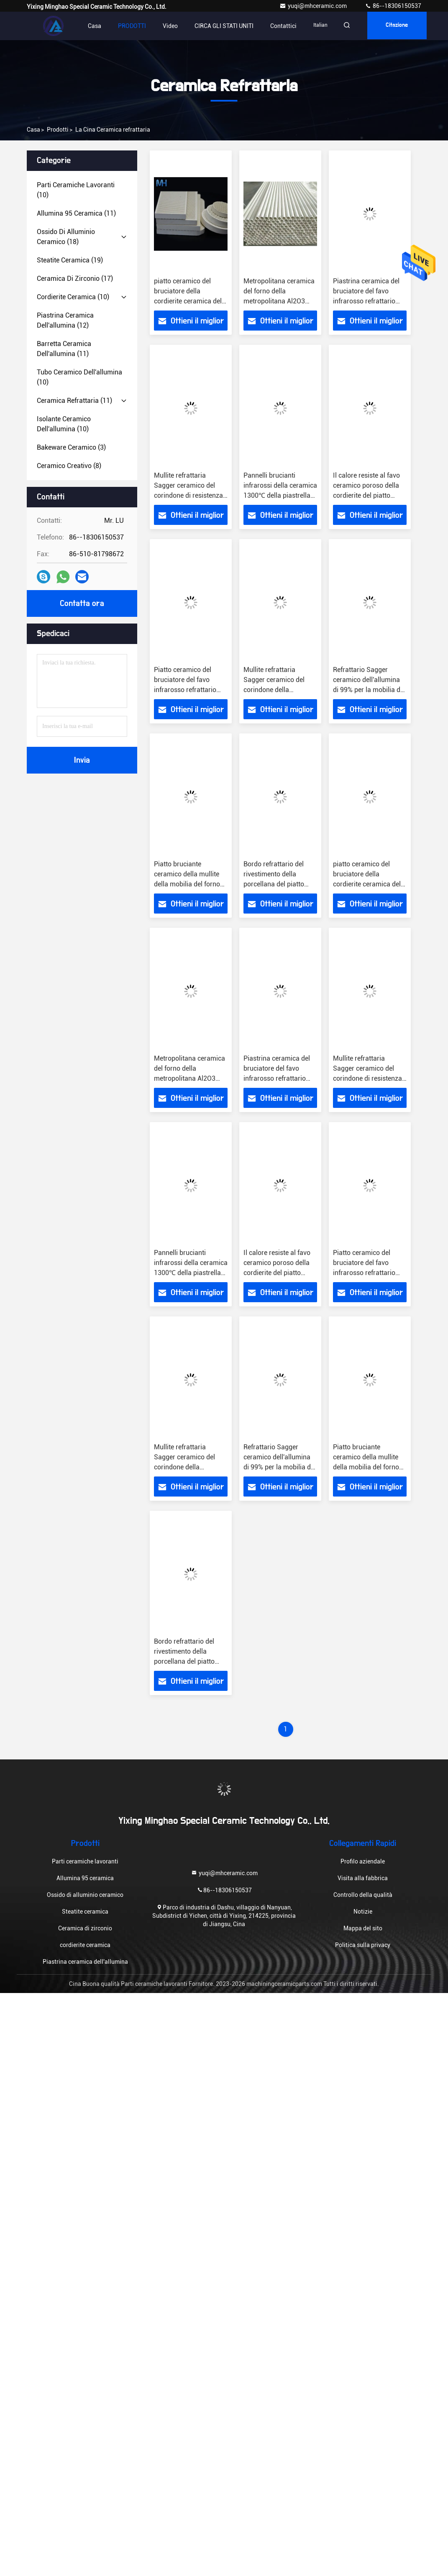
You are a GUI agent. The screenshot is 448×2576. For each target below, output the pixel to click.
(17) (75, 279)
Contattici (283, 26)
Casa (94, 26)
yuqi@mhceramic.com (313, 6)
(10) (76, 190)
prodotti (58, 129)
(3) (71, 447)
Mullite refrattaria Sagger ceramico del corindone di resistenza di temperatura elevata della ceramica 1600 (188, 495)
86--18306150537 (393, 6)
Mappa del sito (362, 1928)
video (170, 26)
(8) (69, 466)
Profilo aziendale (362, 1861)
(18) (66, 237)
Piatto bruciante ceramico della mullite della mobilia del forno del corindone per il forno (187, 884)
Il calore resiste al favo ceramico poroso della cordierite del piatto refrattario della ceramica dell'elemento (367, 495)
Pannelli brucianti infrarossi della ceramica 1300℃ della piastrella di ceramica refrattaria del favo (280, 495)
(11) (76, 213)
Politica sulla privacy (362, 1945)
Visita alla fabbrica (363, 1878)
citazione (400, 26)
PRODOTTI (132, 26)
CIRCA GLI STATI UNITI (224, 26)
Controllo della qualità (362, 1894)
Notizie (362, 1911)
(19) (70, 260)
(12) (65, 320)
